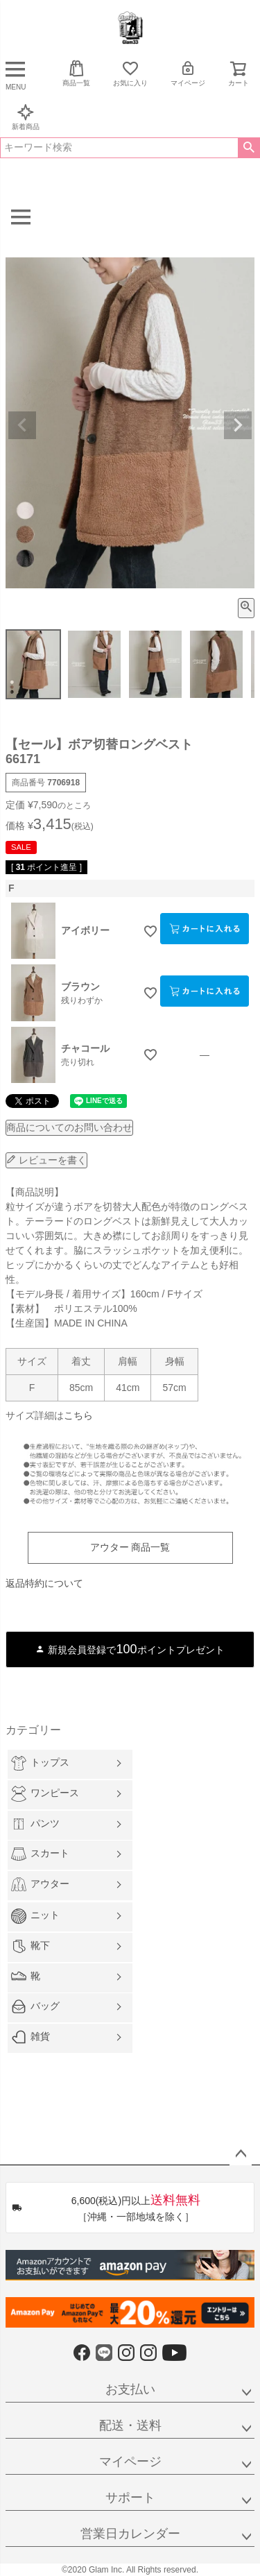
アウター (40, 1884)
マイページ (188, 73)
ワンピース (45, 1794)
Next (238, 425)
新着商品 (26, 116)
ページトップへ (240, 2154)
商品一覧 (76, 73)
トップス (40, 1763)
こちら (78, 1415)
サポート (130, 2498)
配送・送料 (130, 2425)
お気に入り (130, 73)
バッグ (35, 2006)
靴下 (30, 1946)
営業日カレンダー (130, 2534)
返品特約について (44, 1583)
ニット (35, 1916)
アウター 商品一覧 (130, 1547)
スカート (40, 1854)
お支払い (130, 2389)
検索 (248, 147)
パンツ (35, 1824)
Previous (22, 425)
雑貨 (30, 2037)
